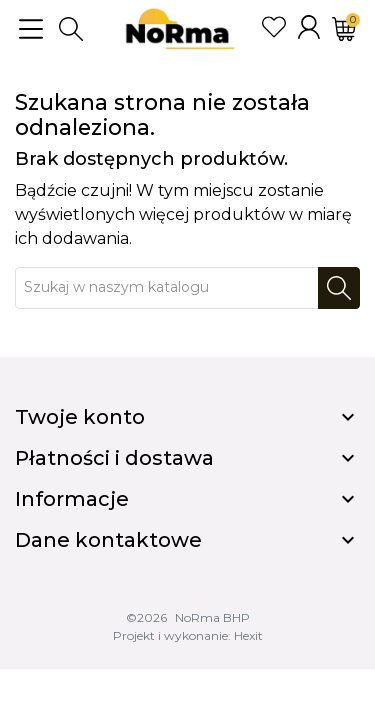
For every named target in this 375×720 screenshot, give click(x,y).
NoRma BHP (212, 617)
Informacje (72, 499)
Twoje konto (80, 417)
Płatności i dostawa (114, 458)
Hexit (248, 635)
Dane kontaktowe (108, 540)
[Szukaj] (167, 288)
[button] (71, 29)
